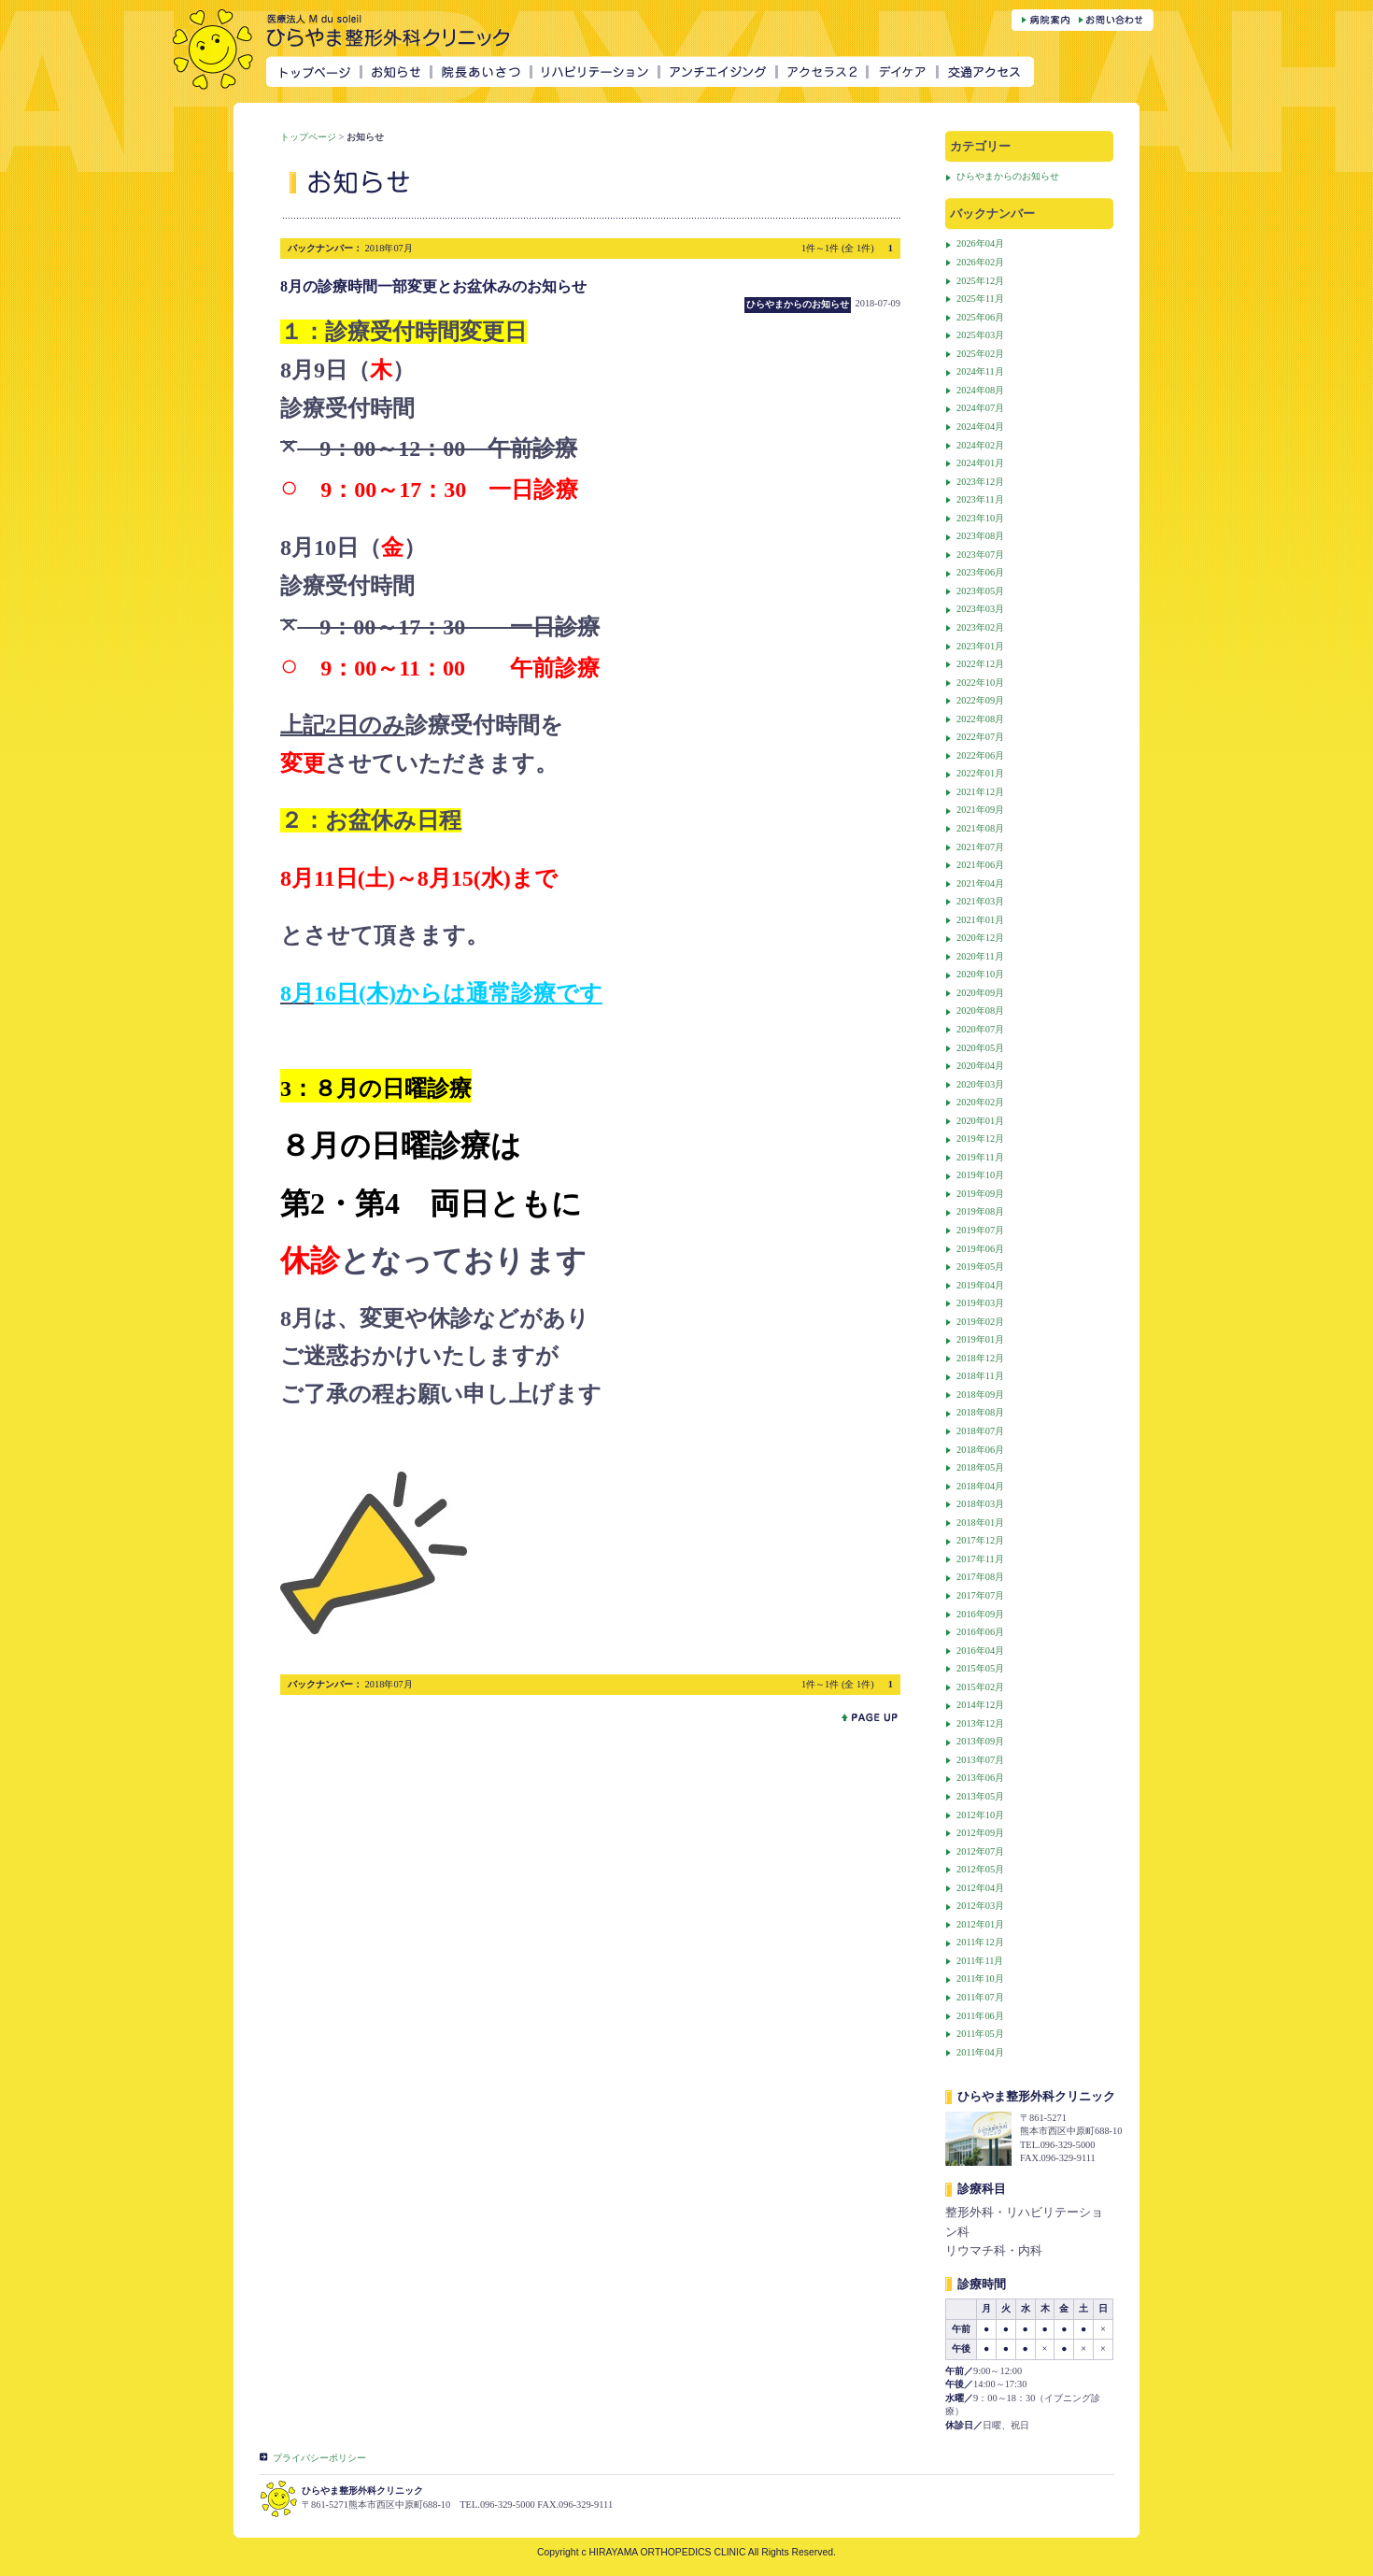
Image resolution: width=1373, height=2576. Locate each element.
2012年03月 (980, 1905)
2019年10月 (980, 1175)
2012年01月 (980, 1924)
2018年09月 (980, 1394)
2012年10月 (980, 1815)
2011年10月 (980, 1978)
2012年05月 (980, 1869)
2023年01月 (980, 646)
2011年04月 (980, 2052)
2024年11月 (980, 371)
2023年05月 (980, 591)
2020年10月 (980, 974)
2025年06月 (980, 317)
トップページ (308, 137)
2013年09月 (980, 1741)
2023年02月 (980, 627)
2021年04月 (980, 883)
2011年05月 (980, 2033)
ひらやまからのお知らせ (1007, 176)
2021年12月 (980, 792)
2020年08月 (980, 1010)
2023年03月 (980, 609)
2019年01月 (980, 1339)
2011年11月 (979, 1961)
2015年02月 (980, 1687)
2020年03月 (980, 1084)
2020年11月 (980, 956)
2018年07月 (980, 1431)
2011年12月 (980, 1942)
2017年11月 (980, 1559)
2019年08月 (980, 1211)
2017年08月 (980, 1577)
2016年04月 (980, 1650)
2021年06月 (980, 865)
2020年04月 (980, 1065)
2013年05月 (980, 1796)
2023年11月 (980, 499)
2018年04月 (980, 1486)
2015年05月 (980, 1668)
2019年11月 (980, 1157)
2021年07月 (980, 847)
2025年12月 (980, 281)
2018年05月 (980, 1467)
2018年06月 (980, 1450)
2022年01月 (980, 773)
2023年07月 (980, 554)
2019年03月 (980, 1303)
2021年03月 (980, 901)
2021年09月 (980, 809)
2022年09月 (980, 700)
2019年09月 (980, 1193)
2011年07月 (980, 1997)
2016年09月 (980, 1614)
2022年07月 (980, 737)
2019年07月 (980, 1230)
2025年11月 (980, 298)
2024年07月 (980, 408)
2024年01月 (980, 463)
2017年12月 (980, 1540)
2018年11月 (980, 1376)
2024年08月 (980, 390)
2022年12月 (980, 664)
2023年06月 (980, 572)
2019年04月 (980, 1285)
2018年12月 (980, 1358)
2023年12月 (980, 482)
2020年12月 (980, 937)
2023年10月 (980, 518)
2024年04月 (980, 426)
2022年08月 (980, 719)
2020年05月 (980, 1048)
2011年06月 (980, 2016)
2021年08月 (980, 828)
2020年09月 (980, 993)
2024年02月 (980, 445)
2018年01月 (980, 1522)
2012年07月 (980, 1851)
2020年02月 (980, 1102)
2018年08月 (980, 1412)
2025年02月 (980, 354)
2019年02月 (980, 1321)
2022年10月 (980, 682)
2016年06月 (980, 1632)
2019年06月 (980, 1249)
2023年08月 (980, 536)
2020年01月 (980, 1121)
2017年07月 (980, 1595)
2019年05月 (980, 1266)
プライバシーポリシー (319, 2458)
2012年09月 (980, 1833)
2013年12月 (980, 1723)
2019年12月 (980, 1138)
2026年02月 (980, 262)
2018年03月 (980, 1504)
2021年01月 (980, 920)
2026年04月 (980, 243)
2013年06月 (980, 1777)
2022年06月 (980, 755)
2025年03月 (980, 335)
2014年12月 (980, 1705)
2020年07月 (980, 1029)
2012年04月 (980, 1888)
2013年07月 (980, 1760)
